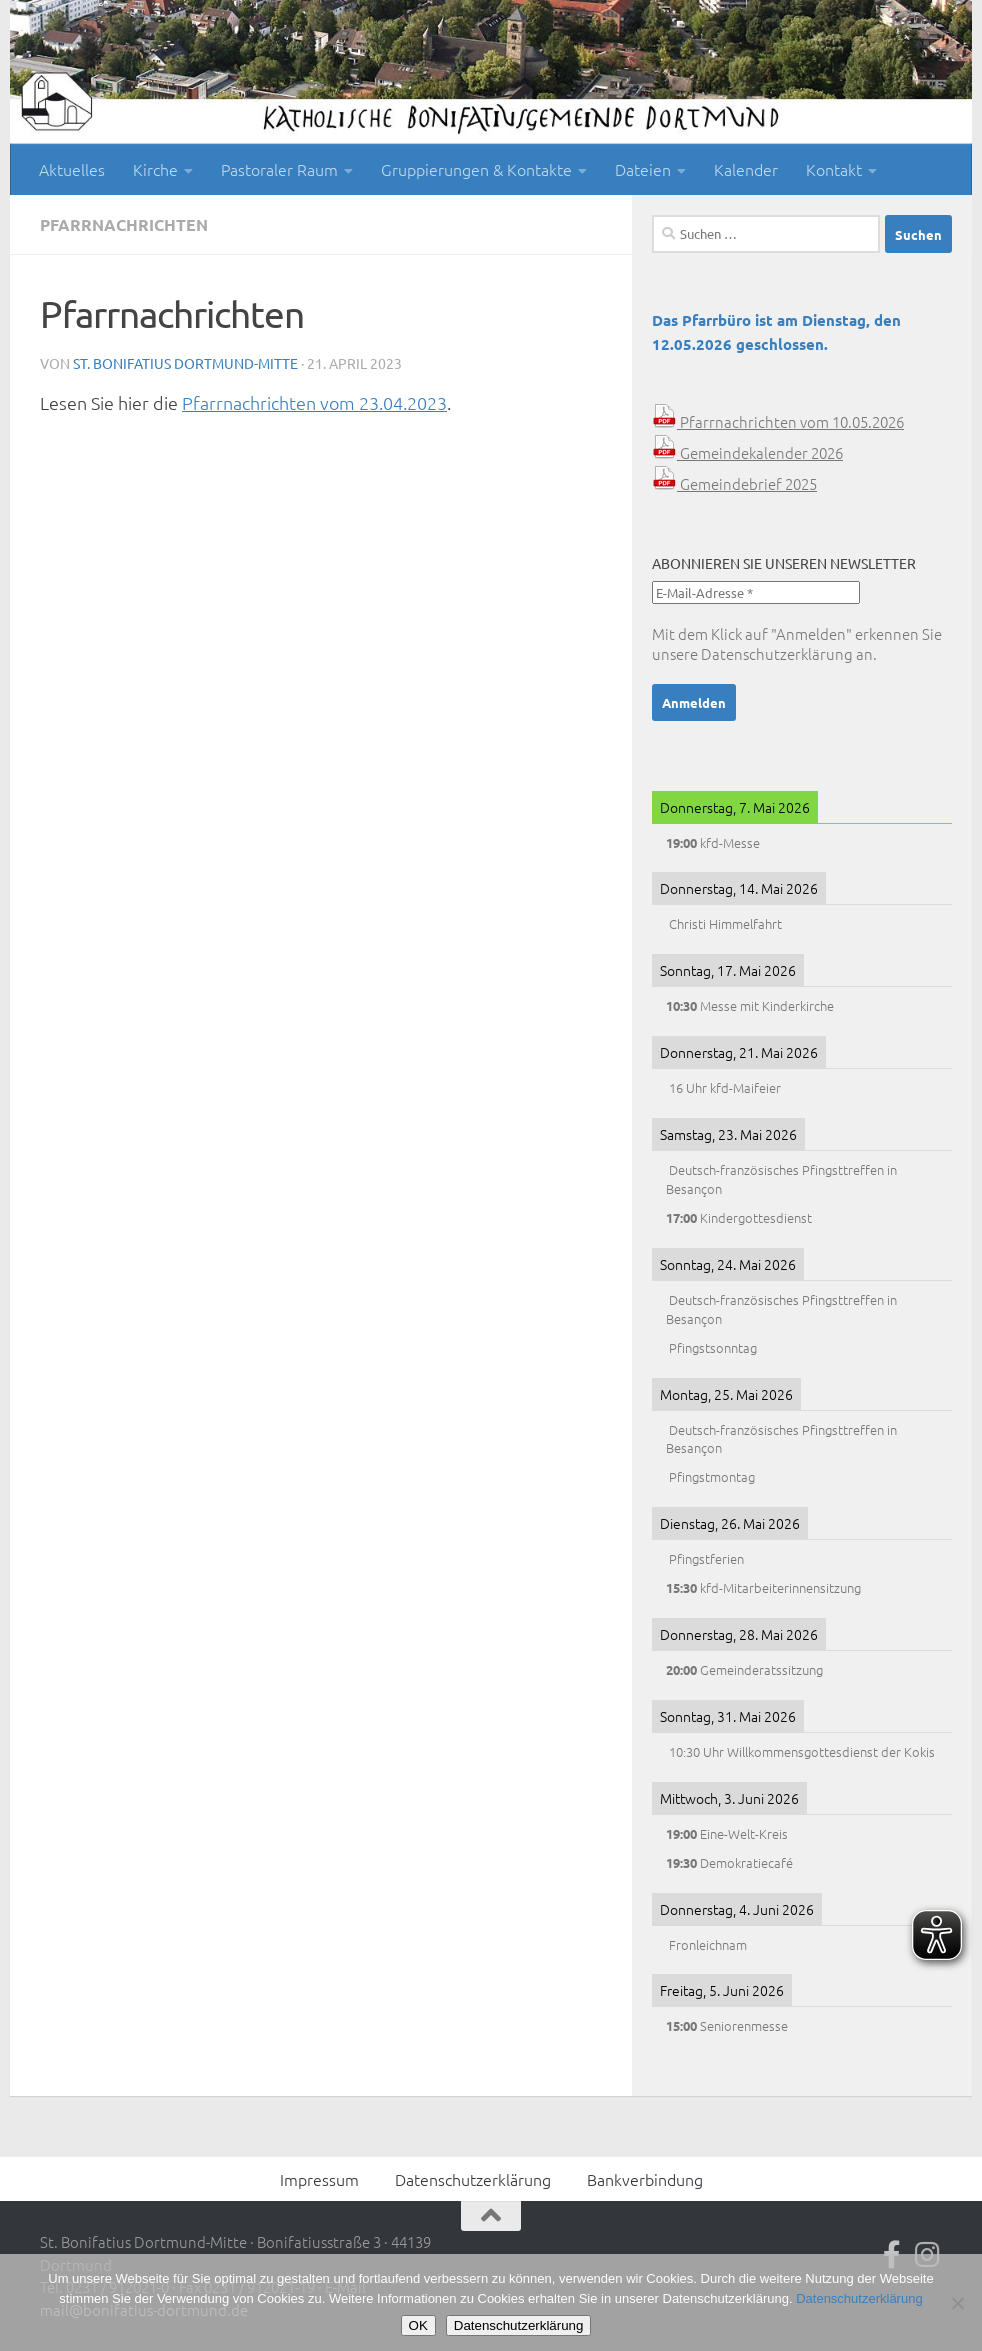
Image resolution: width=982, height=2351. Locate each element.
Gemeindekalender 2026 (747, 452)
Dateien (643, 169)
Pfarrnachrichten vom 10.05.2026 (778, 421)
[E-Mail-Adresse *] (756, 592)
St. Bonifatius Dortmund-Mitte (185, 363)
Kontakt (834, 169)
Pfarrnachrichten (124, 224)
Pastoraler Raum (279, 169)
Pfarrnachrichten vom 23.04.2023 (314, 402)
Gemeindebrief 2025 (734, 483)
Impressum (319, 2179)
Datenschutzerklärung (777, 653)
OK (418, 2325)
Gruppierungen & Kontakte (476, 169)
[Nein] (957, 2303)
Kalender (746, 169)
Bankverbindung (645, 2179)
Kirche (155, 169)
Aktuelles (72, 169)
